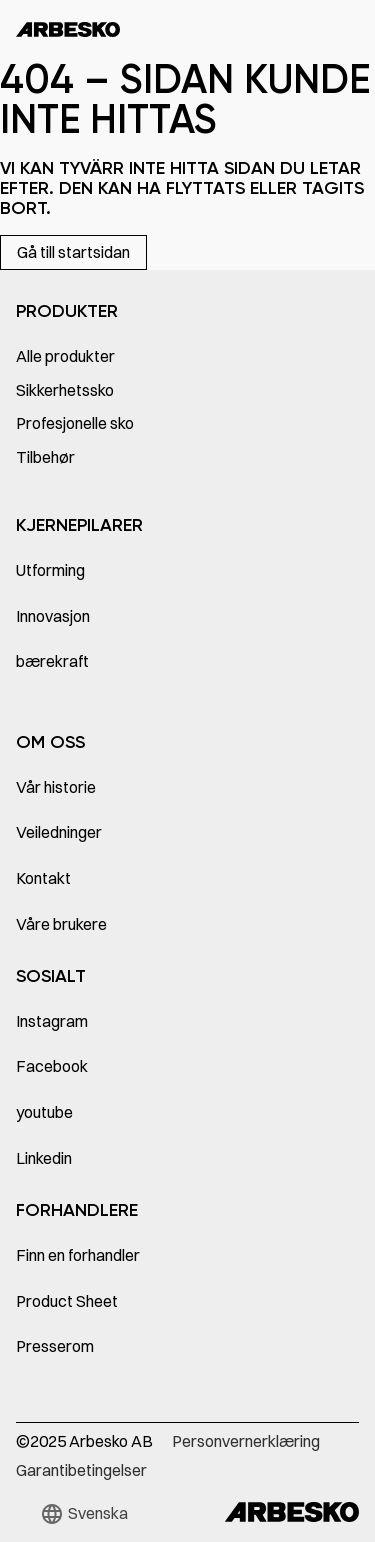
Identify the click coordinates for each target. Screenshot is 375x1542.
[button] (84, 1514)
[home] (68, 29)
